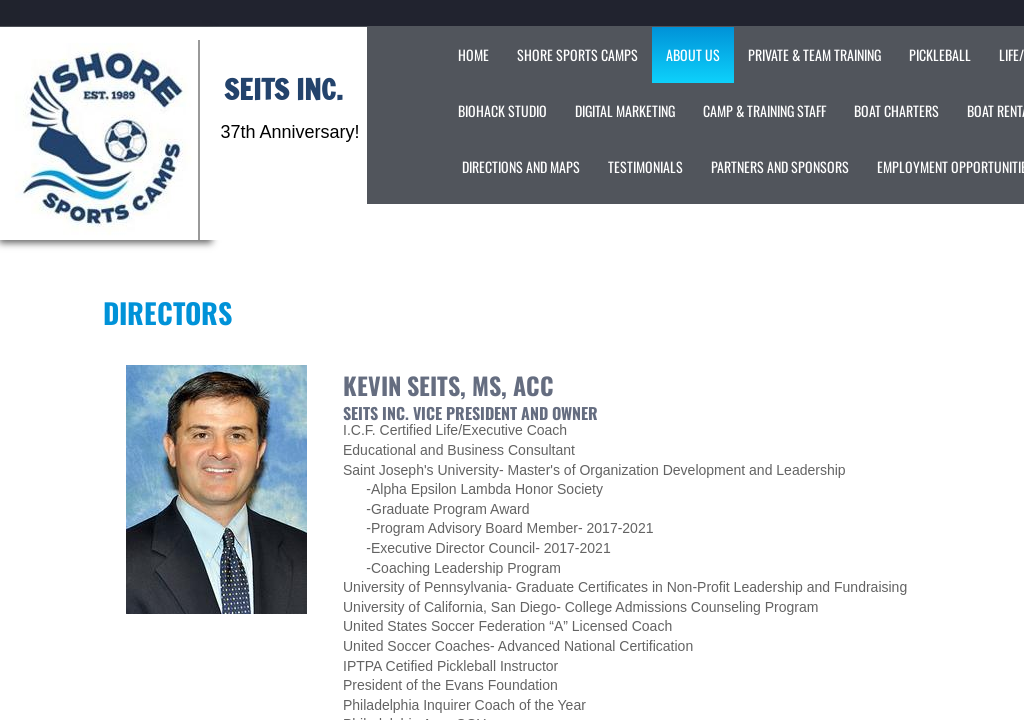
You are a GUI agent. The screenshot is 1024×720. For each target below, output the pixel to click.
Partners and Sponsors (780, 166)
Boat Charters (896, 110)
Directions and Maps (521, 166)
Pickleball (940, 54)
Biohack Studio (502, 110)
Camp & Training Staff (764, 110)
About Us (693, 54)
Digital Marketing (625, 110)
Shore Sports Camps (577, 54)
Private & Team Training (814, 54)
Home (473, 54)
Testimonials (645, 166)
